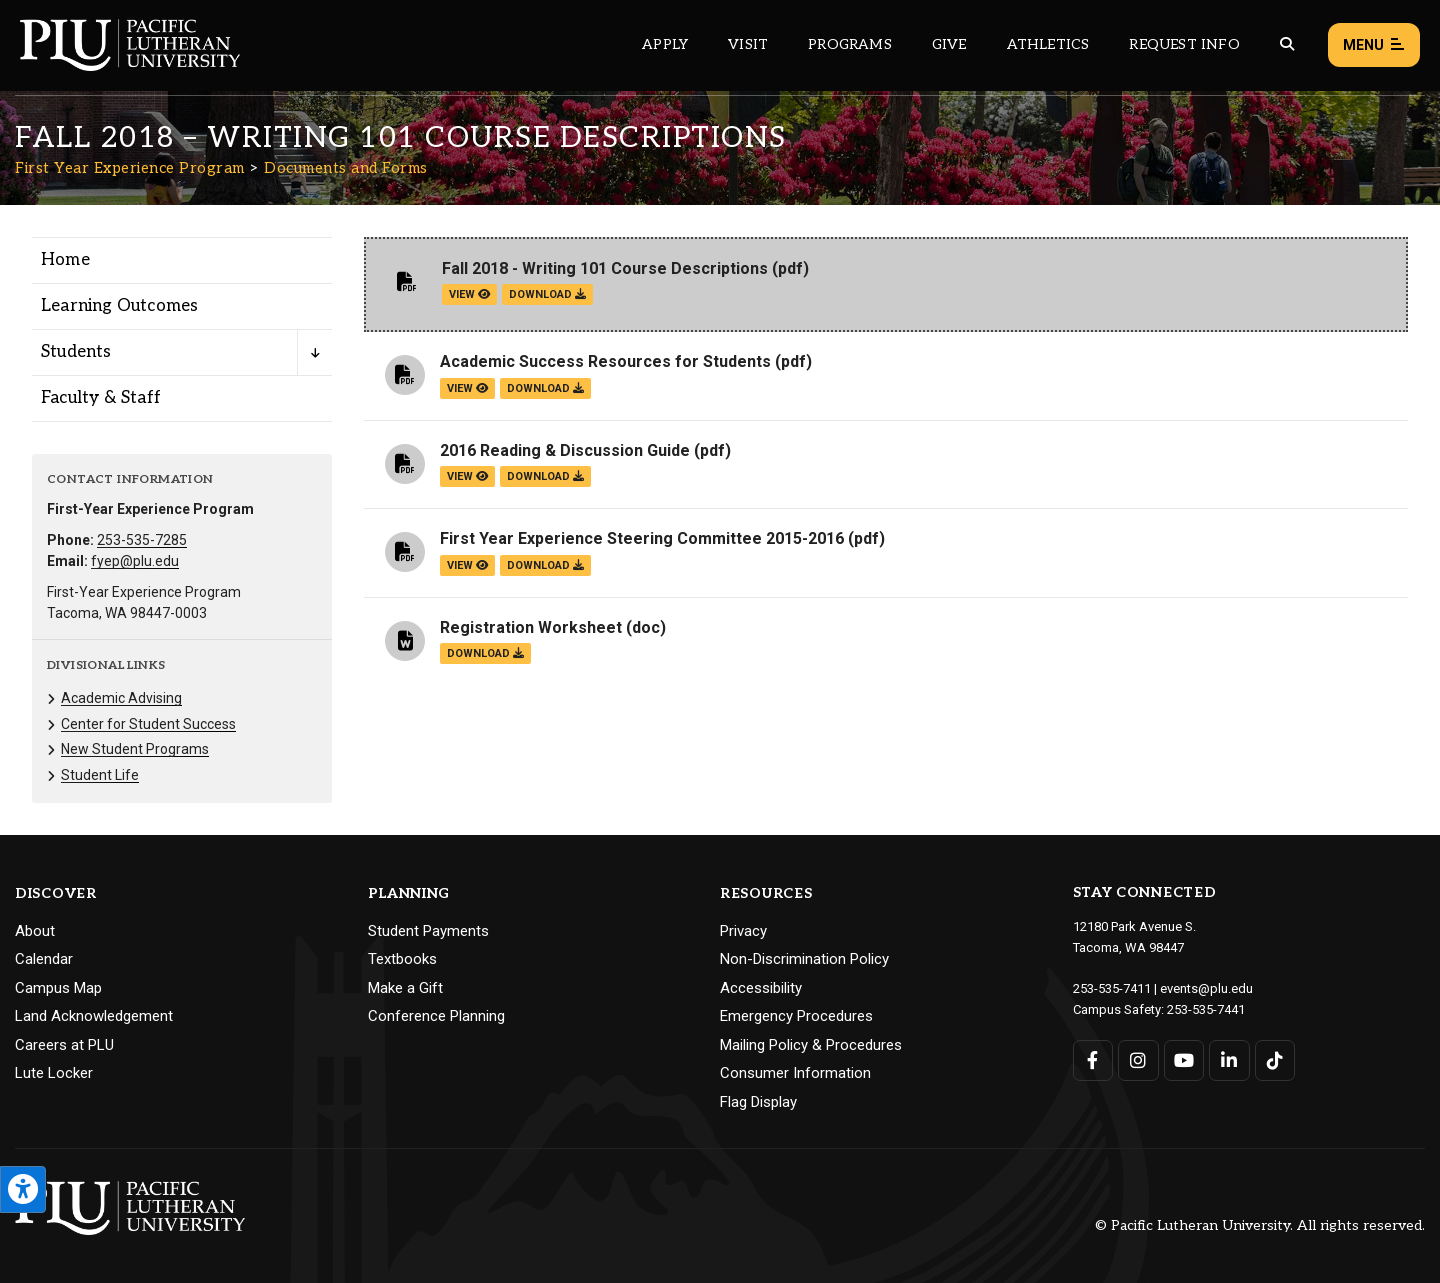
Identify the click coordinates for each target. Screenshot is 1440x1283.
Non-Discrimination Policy (804, 959)
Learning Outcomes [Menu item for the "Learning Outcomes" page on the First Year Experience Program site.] (119, 306)
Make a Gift (405, 988)
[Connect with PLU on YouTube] (1184, 1060)
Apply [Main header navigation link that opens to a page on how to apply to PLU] (665, 44)
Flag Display (758, 1102)
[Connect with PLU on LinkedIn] (1229, 1060)
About (35, 931)
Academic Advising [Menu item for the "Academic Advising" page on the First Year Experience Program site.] (121, 698)
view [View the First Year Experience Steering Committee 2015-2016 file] (467, 565)
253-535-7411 (1112, 988)
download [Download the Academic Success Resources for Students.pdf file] (545, 388)
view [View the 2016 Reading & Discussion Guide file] (467, 476)
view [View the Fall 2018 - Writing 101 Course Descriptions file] (469, 294)
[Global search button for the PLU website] (1287, 44)
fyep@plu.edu (135, 561)
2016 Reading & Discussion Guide (565, 450)
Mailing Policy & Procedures (811, 1045)
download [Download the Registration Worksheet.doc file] (485, 653)
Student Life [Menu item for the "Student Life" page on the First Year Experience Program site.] (100, 775)
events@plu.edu (1206, 988)
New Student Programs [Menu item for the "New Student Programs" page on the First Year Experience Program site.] (135, 749)
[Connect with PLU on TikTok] (1275, 1060)
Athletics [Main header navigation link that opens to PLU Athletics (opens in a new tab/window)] (1048, 44)
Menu (1374, 45)
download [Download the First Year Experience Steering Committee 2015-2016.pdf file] (545, 565)
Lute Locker (54, 1073)
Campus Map (58, 988)
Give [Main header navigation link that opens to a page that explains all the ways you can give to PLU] (949, 44)
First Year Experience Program (130, 168)
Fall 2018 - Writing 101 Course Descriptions (605, 268)
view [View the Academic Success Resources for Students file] (467, 388)
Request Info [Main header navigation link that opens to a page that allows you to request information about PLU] (1184, 44)
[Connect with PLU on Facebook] (1093, 1060)
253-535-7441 (1206, 1009)
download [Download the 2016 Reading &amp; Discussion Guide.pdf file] (545, 476)
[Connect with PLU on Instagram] (1138, 1060)
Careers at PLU (64, 1045)
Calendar (44, 959)
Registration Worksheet (531, 627)
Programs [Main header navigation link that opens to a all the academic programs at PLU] (850, 44)
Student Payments (428, 931)
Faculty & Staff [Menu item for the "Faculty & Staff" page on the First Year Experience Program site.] (101, 398)
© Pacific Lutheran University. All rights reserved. (1260, 1225)
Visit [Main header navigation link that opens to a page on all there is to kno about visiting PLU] (748, 44)
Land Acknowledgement (94, 1016)
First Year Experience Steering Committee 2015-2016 (642, 538)
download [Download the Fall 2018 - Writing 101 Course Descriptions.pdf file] (547, 294)
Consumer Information (795, 1073)
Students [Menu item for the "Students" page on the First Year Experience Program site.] (76, 352)
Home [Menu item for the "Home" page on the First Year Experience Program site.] (65, 260)
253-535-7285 (142, 540)
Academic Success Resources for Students (605, 361)
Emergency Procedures (796, 1016)
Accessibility (761, 988)
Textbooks (402, 959)
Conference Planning (436, 1016)
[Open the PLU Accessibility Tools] (23, 1189)
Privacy (743, 931)
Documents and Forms (346, 168)
